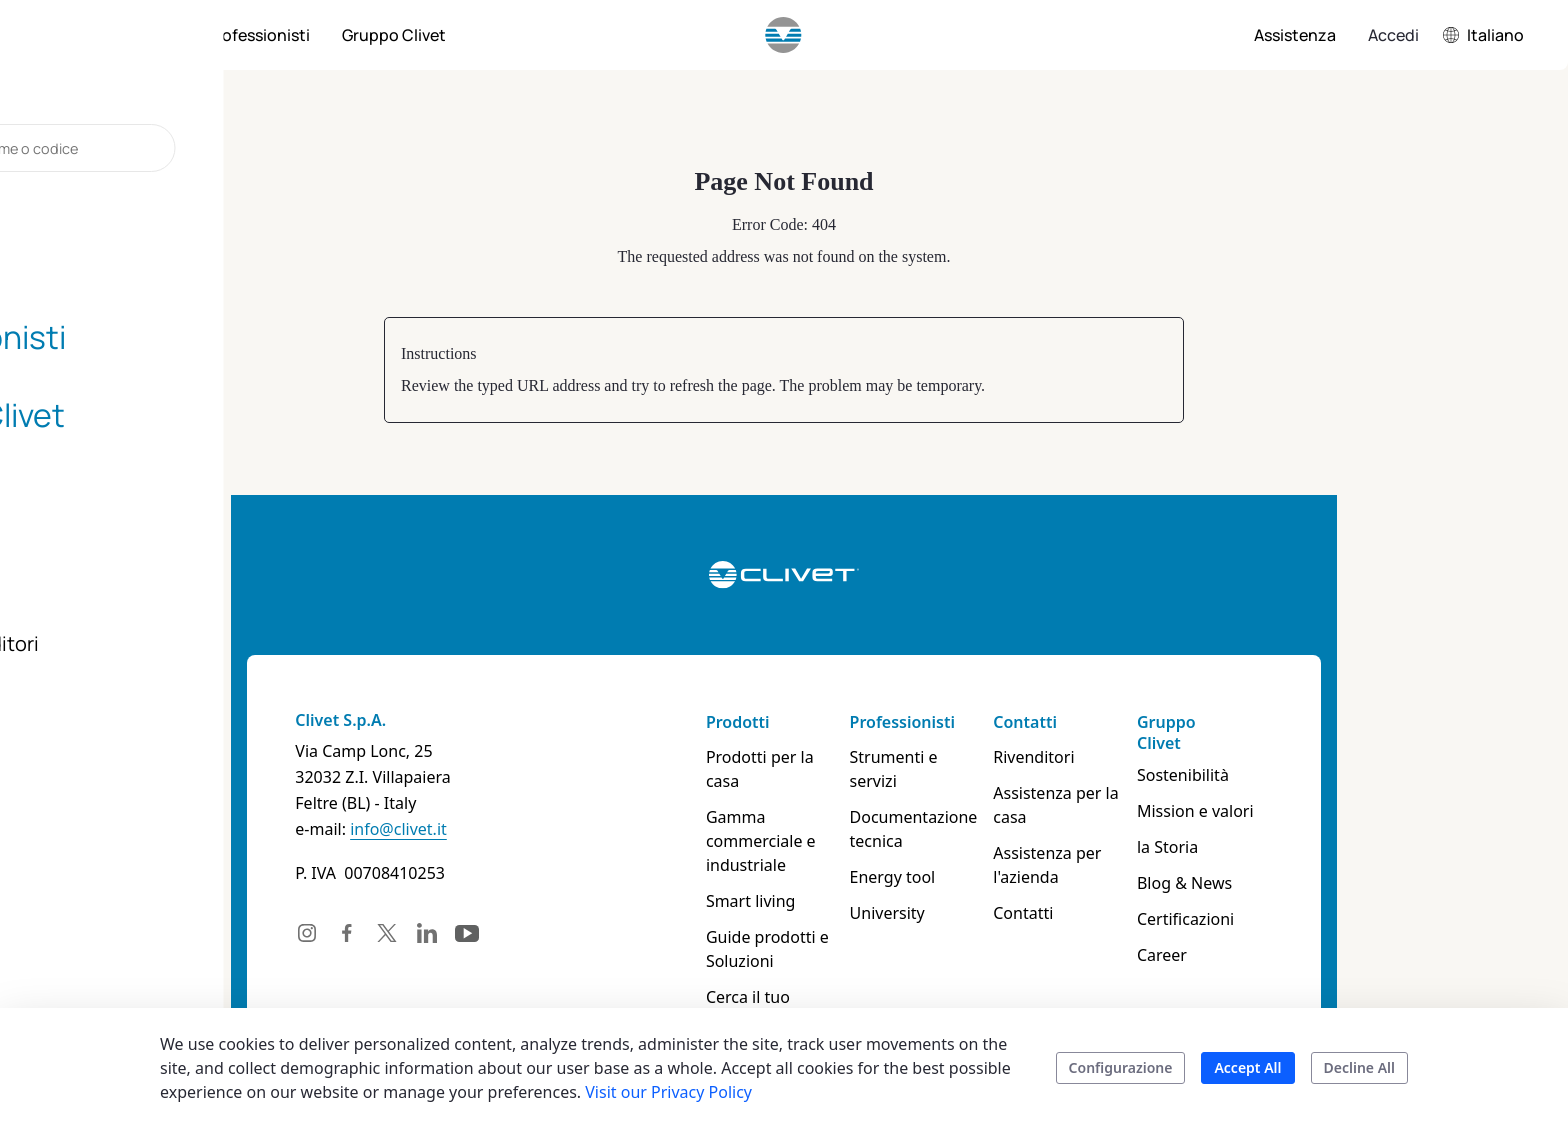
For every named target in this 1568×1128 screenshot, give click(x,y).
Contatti (1062, 722)
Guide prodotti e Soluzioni (752, 901)
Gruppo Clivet (1252, 722)
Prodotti (723, 722)
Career (1224, 937)
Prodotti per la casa (763, 757)
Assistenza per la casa (1092, 805)
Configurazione (1121, 1067)
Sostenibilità (1245, 757)
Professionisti (912, 722)
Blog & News (1246, 865)
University (897, 889)
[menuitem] (143, 35)
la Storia (1229, 829)
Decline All (1359, 1067)
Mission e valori (1257, 793)
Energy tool (903, 853)
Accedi (1393, 35)
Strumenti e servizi (929, 757)
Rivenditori (1070, 757)
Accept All (1247, 1067)
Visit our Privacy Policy (668, 1092)
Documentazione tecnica (924, 805)
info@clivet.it (311, 829)
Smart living (736, 853)
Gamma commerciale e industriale (771, 805)
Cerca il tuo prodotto (768, 949)
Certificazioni (1247, 901)
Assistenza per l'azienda (1084, 865)
